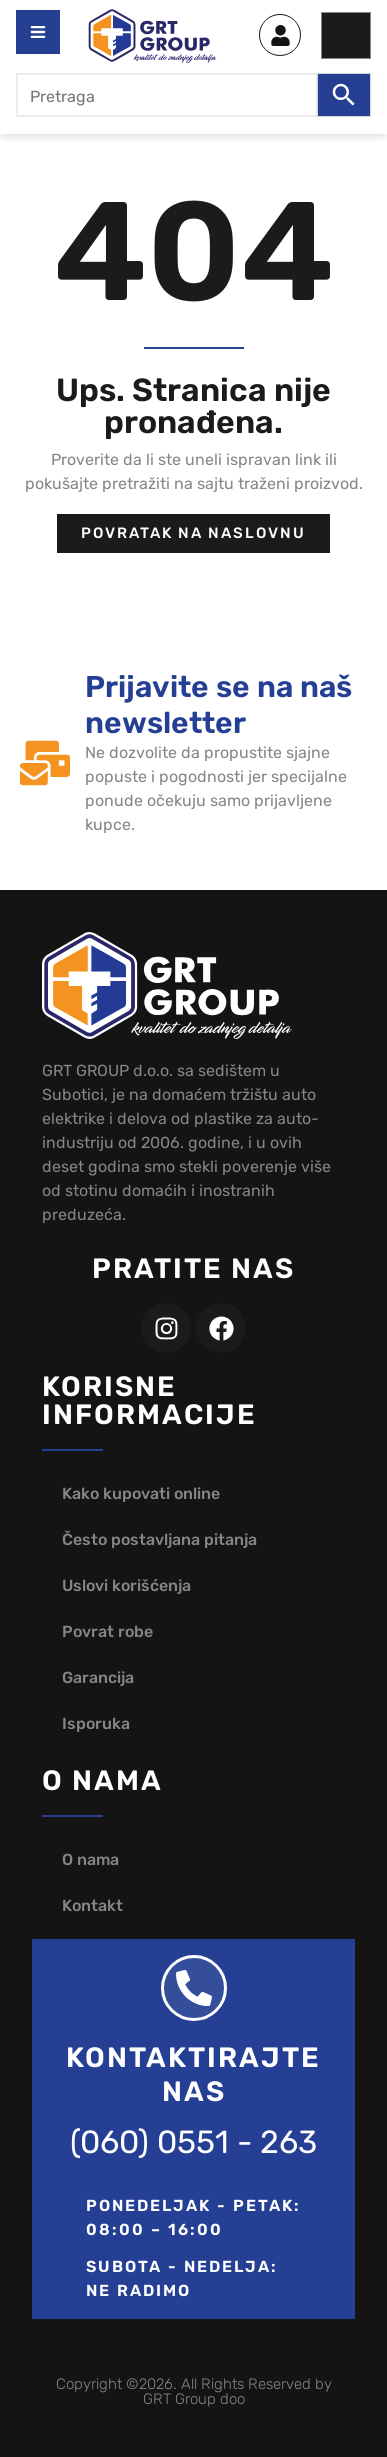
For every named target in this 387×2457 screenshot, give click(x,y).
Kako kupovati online (141, 1493)
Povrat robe (107, 1631)
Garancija (98, 1677)
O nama (90, 1859)
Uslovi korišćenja (126, 1585)
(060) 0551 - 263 (193, 2142)
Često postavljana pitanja (159, 1539)
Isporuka (96, 1723)
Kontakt (92, 1905)
